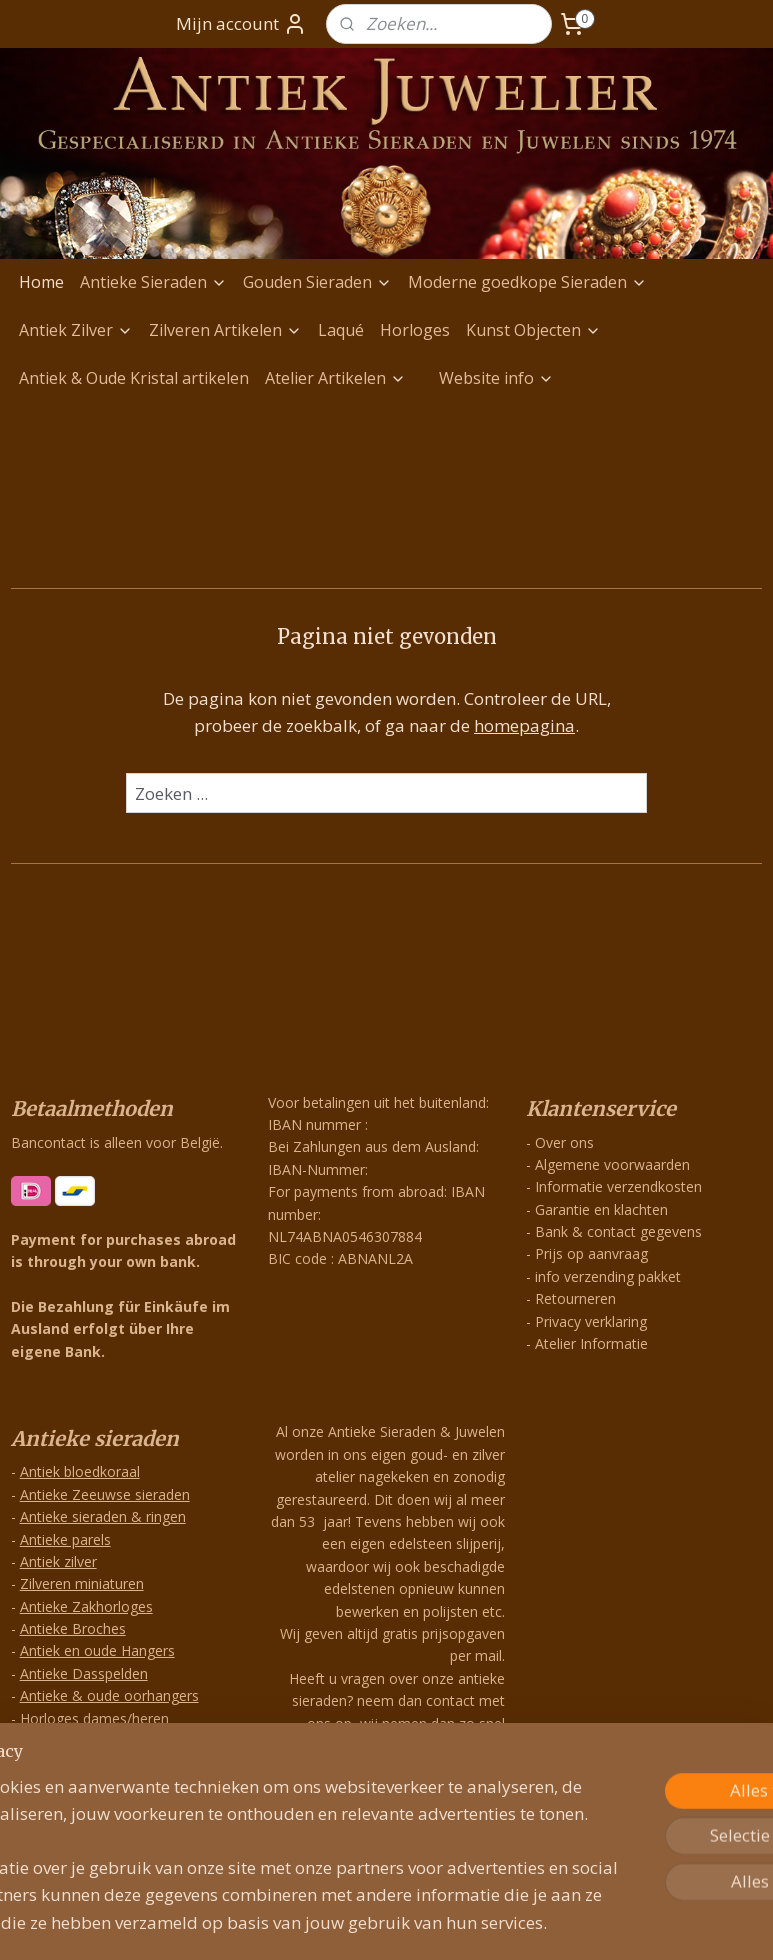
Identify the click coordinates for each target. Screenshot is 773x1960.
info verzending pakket (608, 1276)
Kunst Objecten (533, 330)
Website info (496, 378)
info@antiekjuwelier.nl (421, 1792)
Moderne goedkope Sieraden (527, 282)
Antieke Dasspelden (84, 1673)
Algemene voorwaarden (612, 1164)
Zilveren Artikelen (225, 330)
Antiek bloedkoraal (80, 1471)
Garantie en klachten (601, 1209)
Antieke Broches (73, 1628)
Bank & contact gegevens (618, 1231)
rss (354, 1923)
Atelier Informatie (591, 1343)
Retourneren (575, 1298)
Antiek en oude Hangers (97, 1650)
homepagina (524, 725)
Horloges (415, 330)
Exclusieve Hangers (82, 1785)
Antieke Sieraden (153, 282)
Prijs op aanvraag (591, 1253)
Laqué (341, 330)
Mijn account (241, 24)
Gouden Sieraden (317, 282)
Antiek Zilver (76, 330)
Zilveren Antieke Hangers (100, 1762)
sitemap (312, 1923)
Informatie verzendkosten (618, 1186)
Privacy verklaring (591, 1321)
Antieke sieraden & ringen (103, 1516)
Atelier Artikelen (335, 378)
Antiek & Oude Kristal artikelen (134, 378)
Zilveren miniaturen (82, 1583)
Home (41, 282)
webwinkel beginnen (431, 1923)
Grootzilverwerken (79, 1740)
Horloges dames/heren (94, 1718)
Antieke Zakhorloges (86, 1606)
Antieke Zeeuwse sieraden (105, 1494)
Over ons (564, 1142)
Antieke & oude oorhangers (109, 1695)
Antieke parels (65, 1539)
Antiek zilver (58, 1561)
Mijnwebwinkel (605, 1923)
